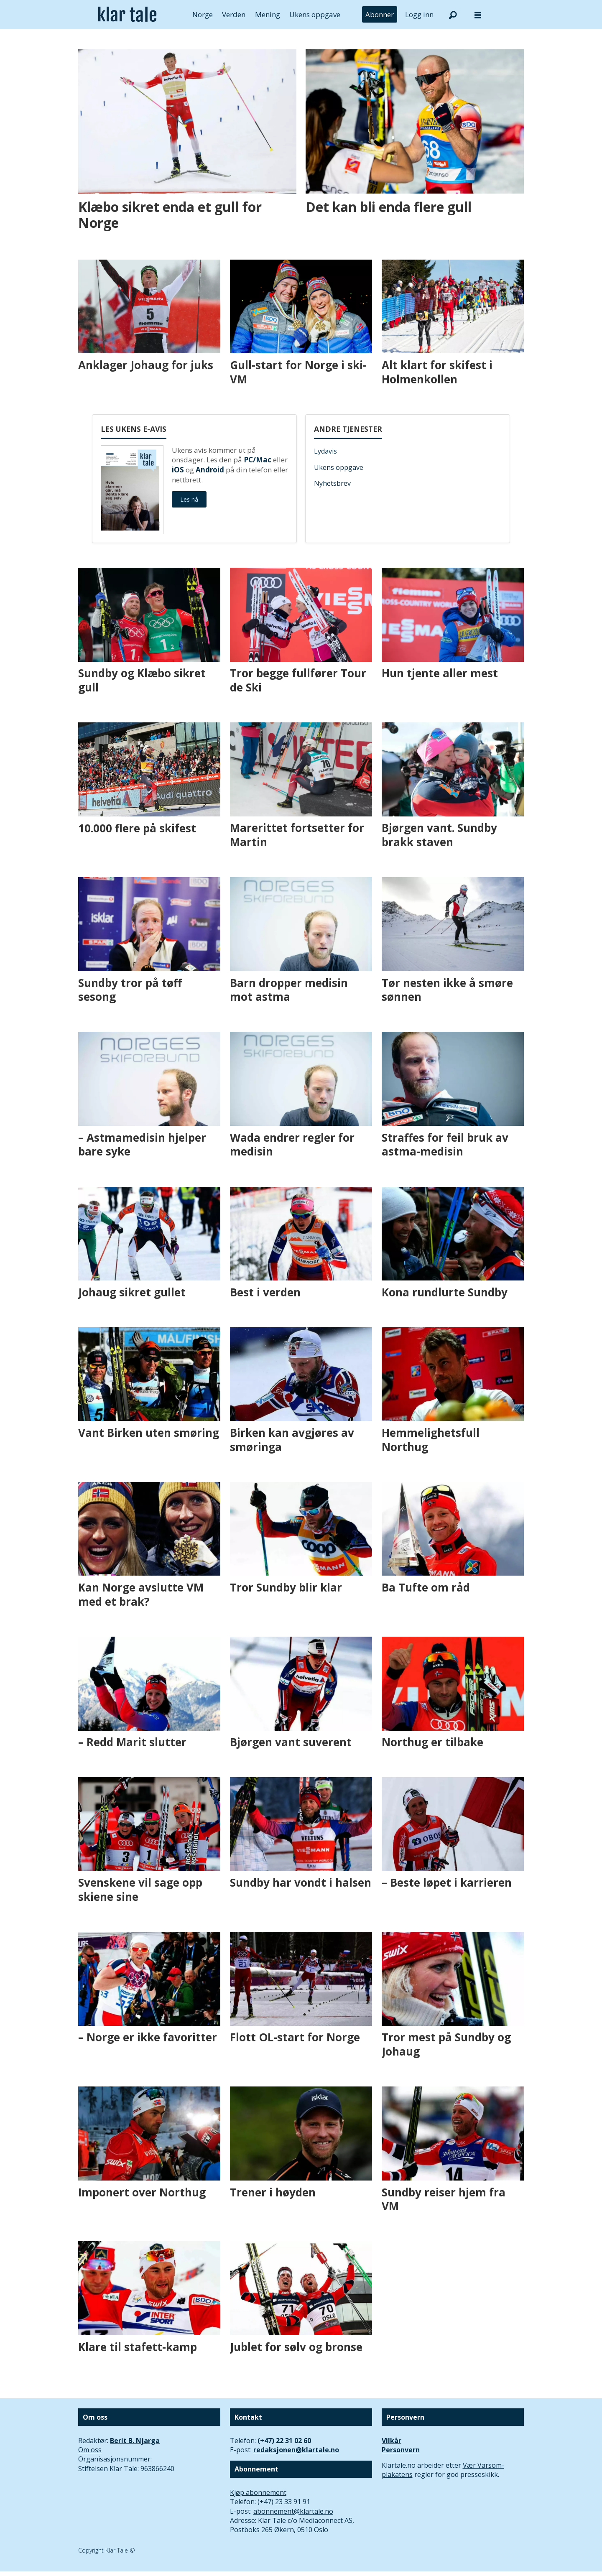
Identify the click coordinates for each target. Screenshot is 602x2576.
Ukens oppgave (314, 14)
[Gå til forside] (127, 14)
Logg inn (419, 14)
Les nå (189, 499)
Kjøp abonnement (258, 2492)
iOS (178, 469)
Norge (202, 14)
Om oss (90, 2449)
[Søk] (452, 14)
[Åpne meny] (478, 15)
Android (210, 469)
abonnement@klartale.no (293, 2511)
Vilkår (391, 2440)
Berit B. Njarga (135, 2440)
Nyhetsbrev (332, 483)
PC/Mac (257, 459)
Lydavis (325, 451)
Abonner (379, 14)
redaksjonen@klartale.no (296, 2449)
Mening (267, 14)
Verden (233, 14)
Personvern (401, 2449)
